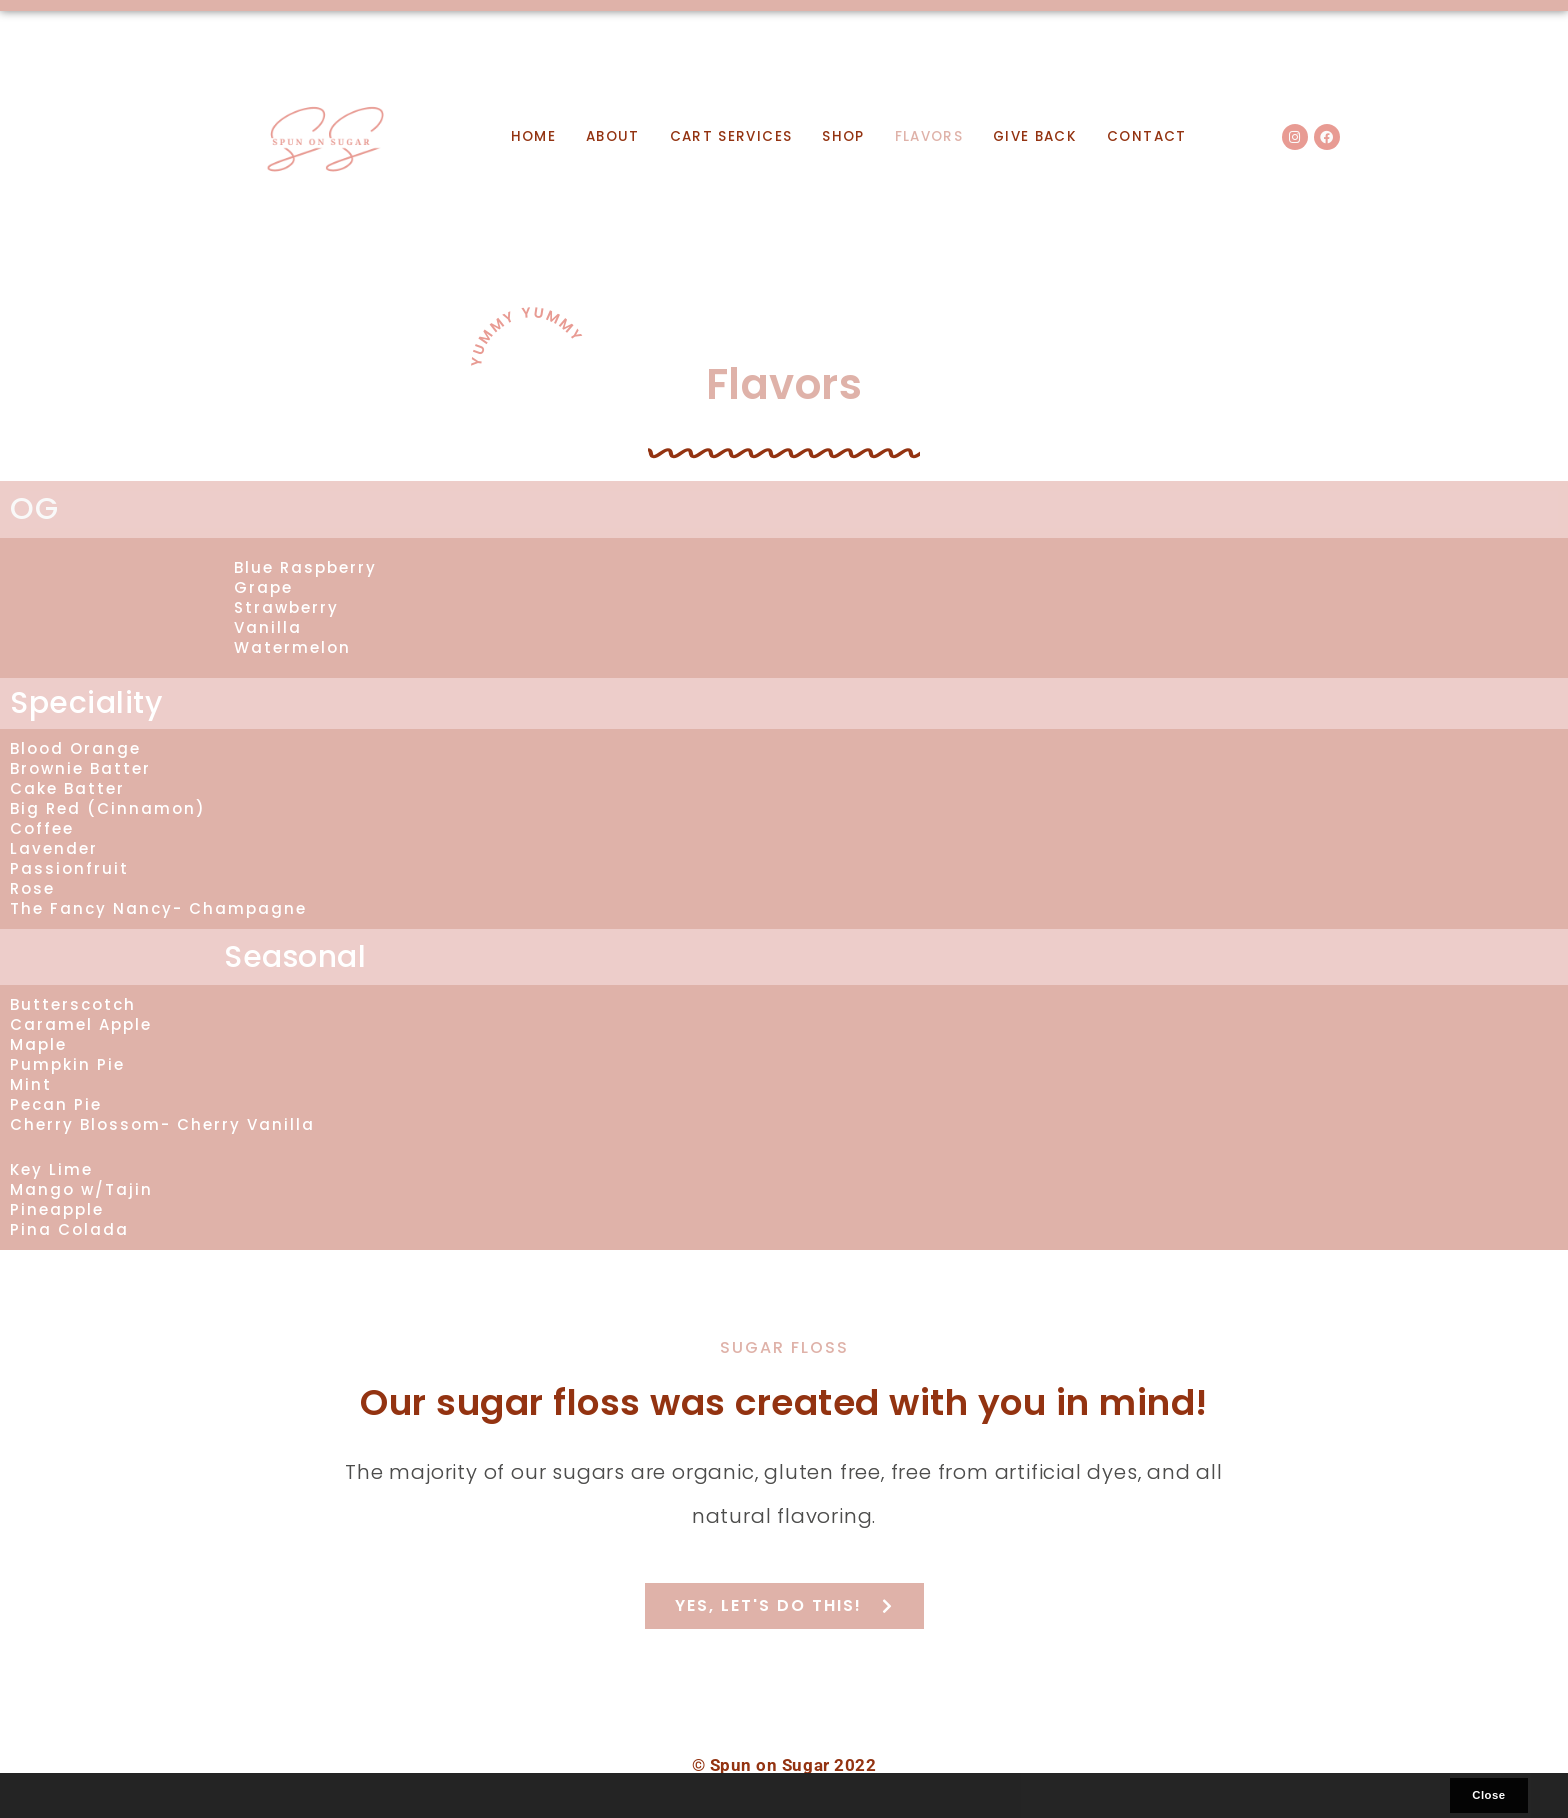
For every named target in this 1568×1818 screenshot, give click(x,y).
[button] (55, 1796)
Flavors (929, 136)
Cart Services (731, 136)
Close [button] (1488, 1795)
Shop (843, 136)
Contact (1146, 136)
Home (533, 136)
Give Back (1035, 136)
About (613, 136)
